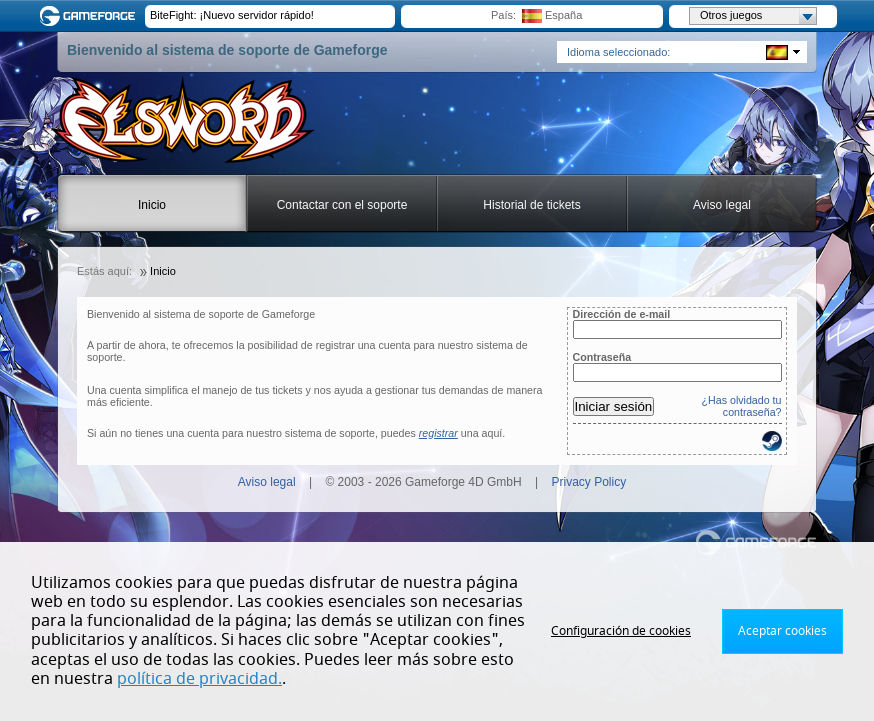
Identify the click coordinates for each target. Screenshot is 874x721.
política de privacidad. (199, 679)
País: (503, 15)
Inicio (152, 205)
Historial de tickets (531, 205)
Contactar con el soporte (342, 205)
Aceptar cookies (782, 631)
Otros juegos (758, 16)
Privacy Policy (589, 482)
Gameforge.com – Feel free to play (91, 16)
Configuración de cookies (621, 631)
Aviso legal (722, 205)
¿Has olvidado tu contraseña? (742, 406)
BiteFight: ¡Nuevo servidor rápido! (232, 15)
